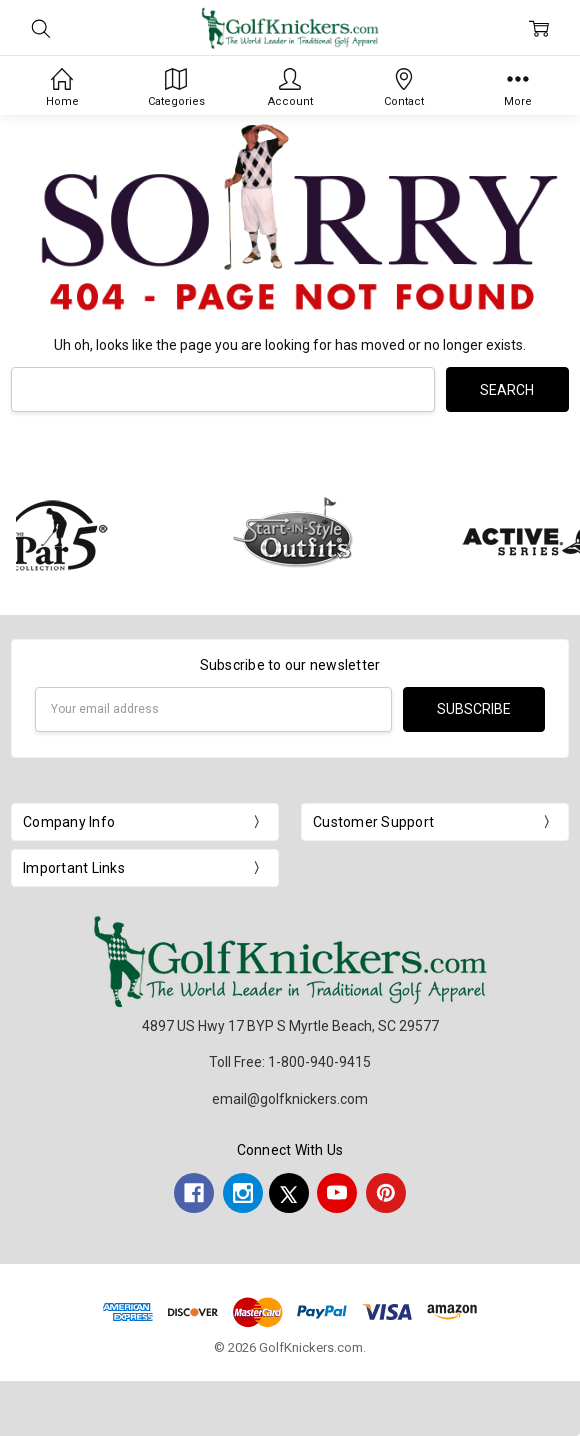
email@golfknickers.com (290, 1099)
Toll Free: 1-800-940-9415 (290, 1062)
